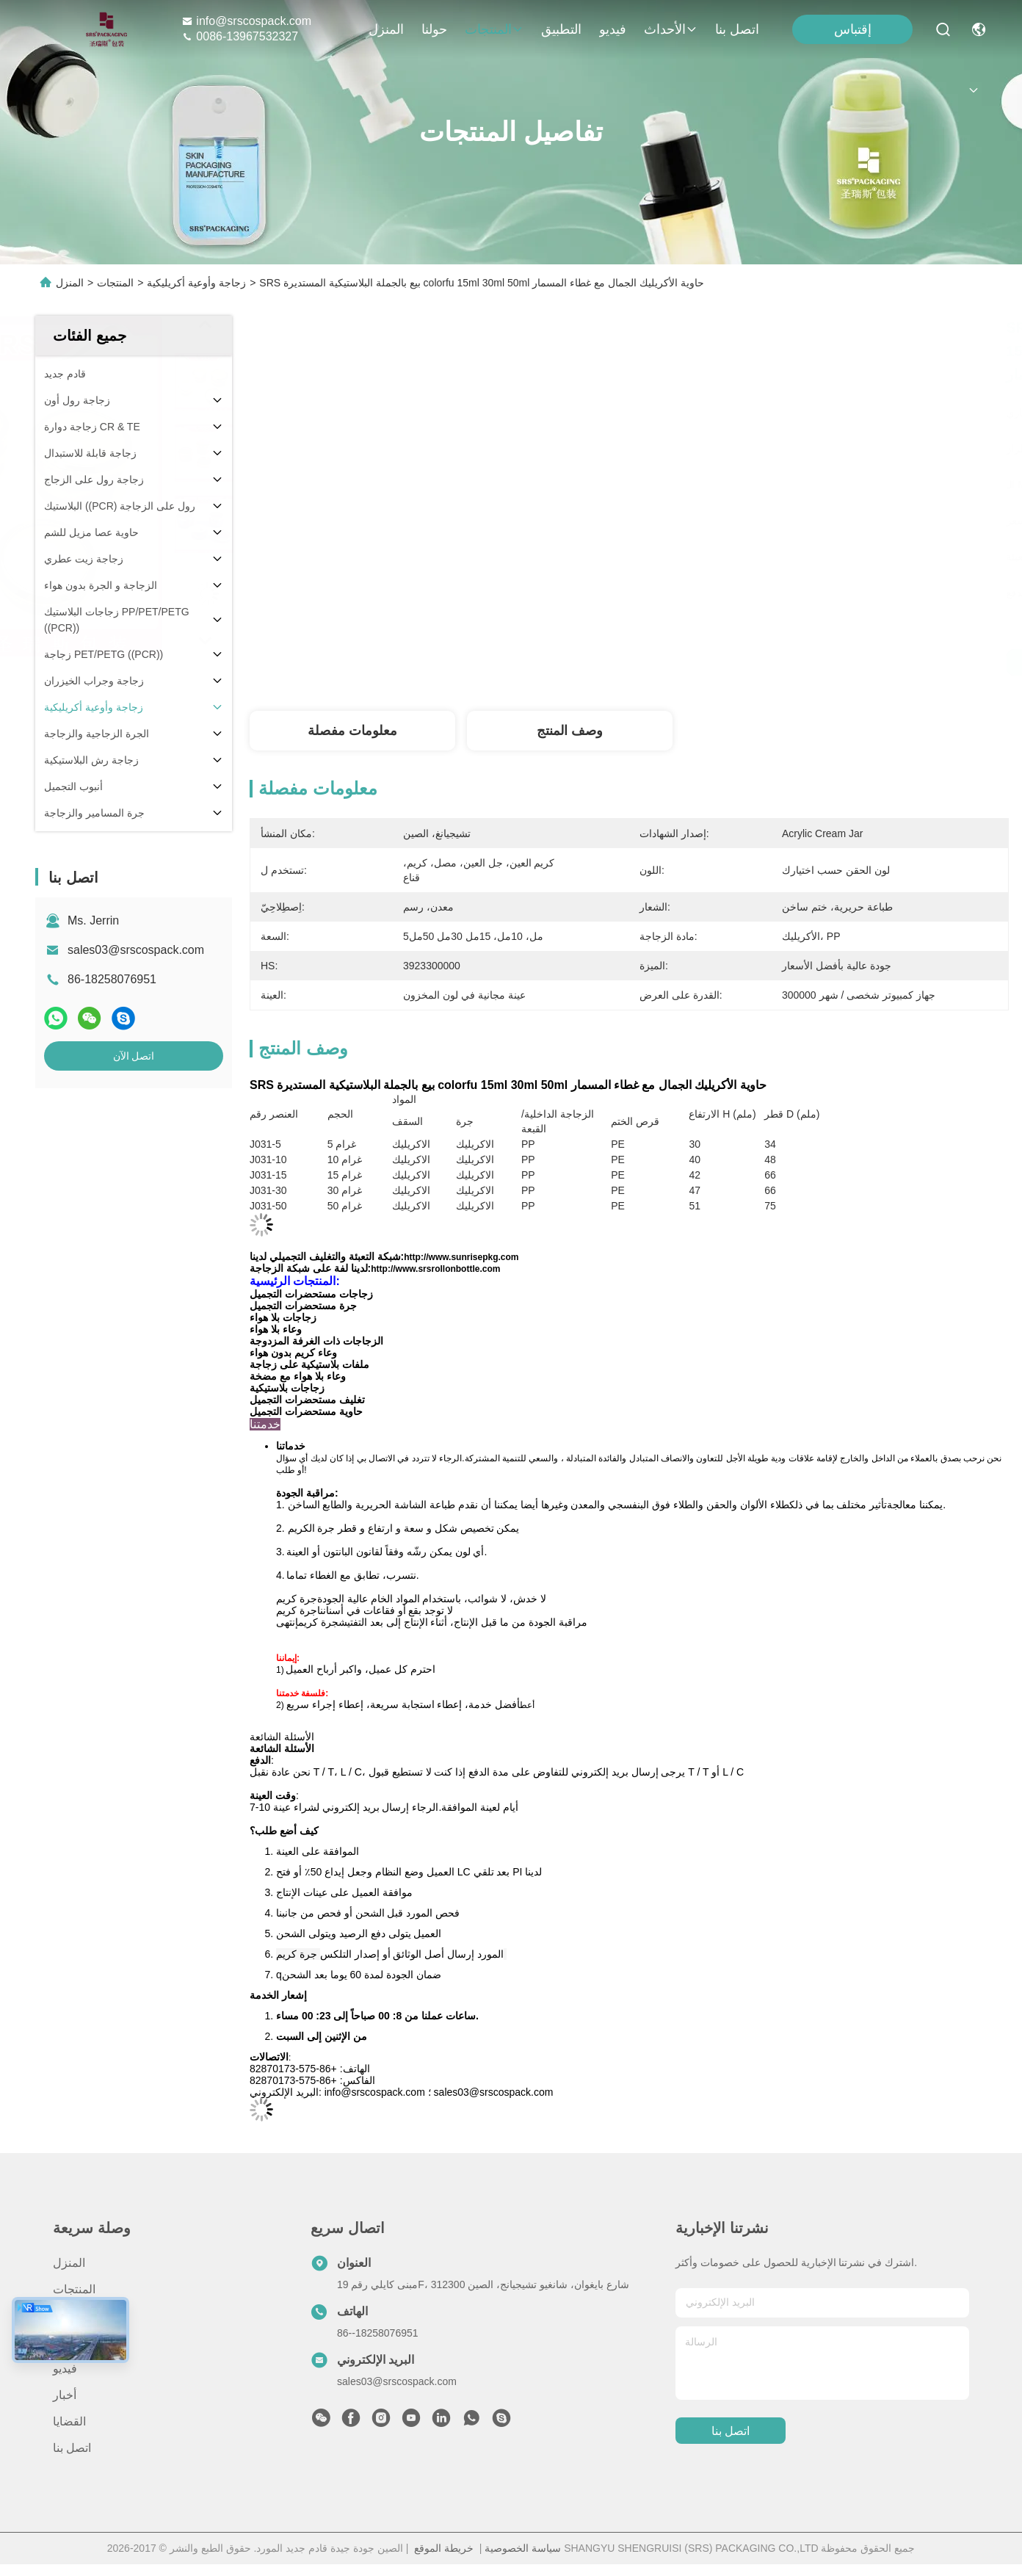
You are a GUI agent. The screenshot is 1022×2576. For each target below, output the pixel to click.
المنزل (386, 29)
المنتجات (494, 29)
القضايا (69, 2421)
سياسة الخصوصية (523, 2548)
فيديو (612, 29)
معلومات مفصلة (352, 730)
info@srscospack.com (246, 21)
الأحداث (670, 29)
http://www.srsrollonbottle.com (435, 1269)
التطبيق (561, 29)
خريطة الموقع (444, 2548)
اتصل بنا (737, 29)
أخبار (64, 2395)
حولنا (434, 29)
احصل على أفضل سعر (781, 662)
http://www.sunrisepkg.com (461, 1257)
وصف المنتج (570, 730)
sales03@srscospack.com (136, 950)
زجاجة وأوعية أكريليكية (196, 283)
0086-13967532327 (239, 36)
